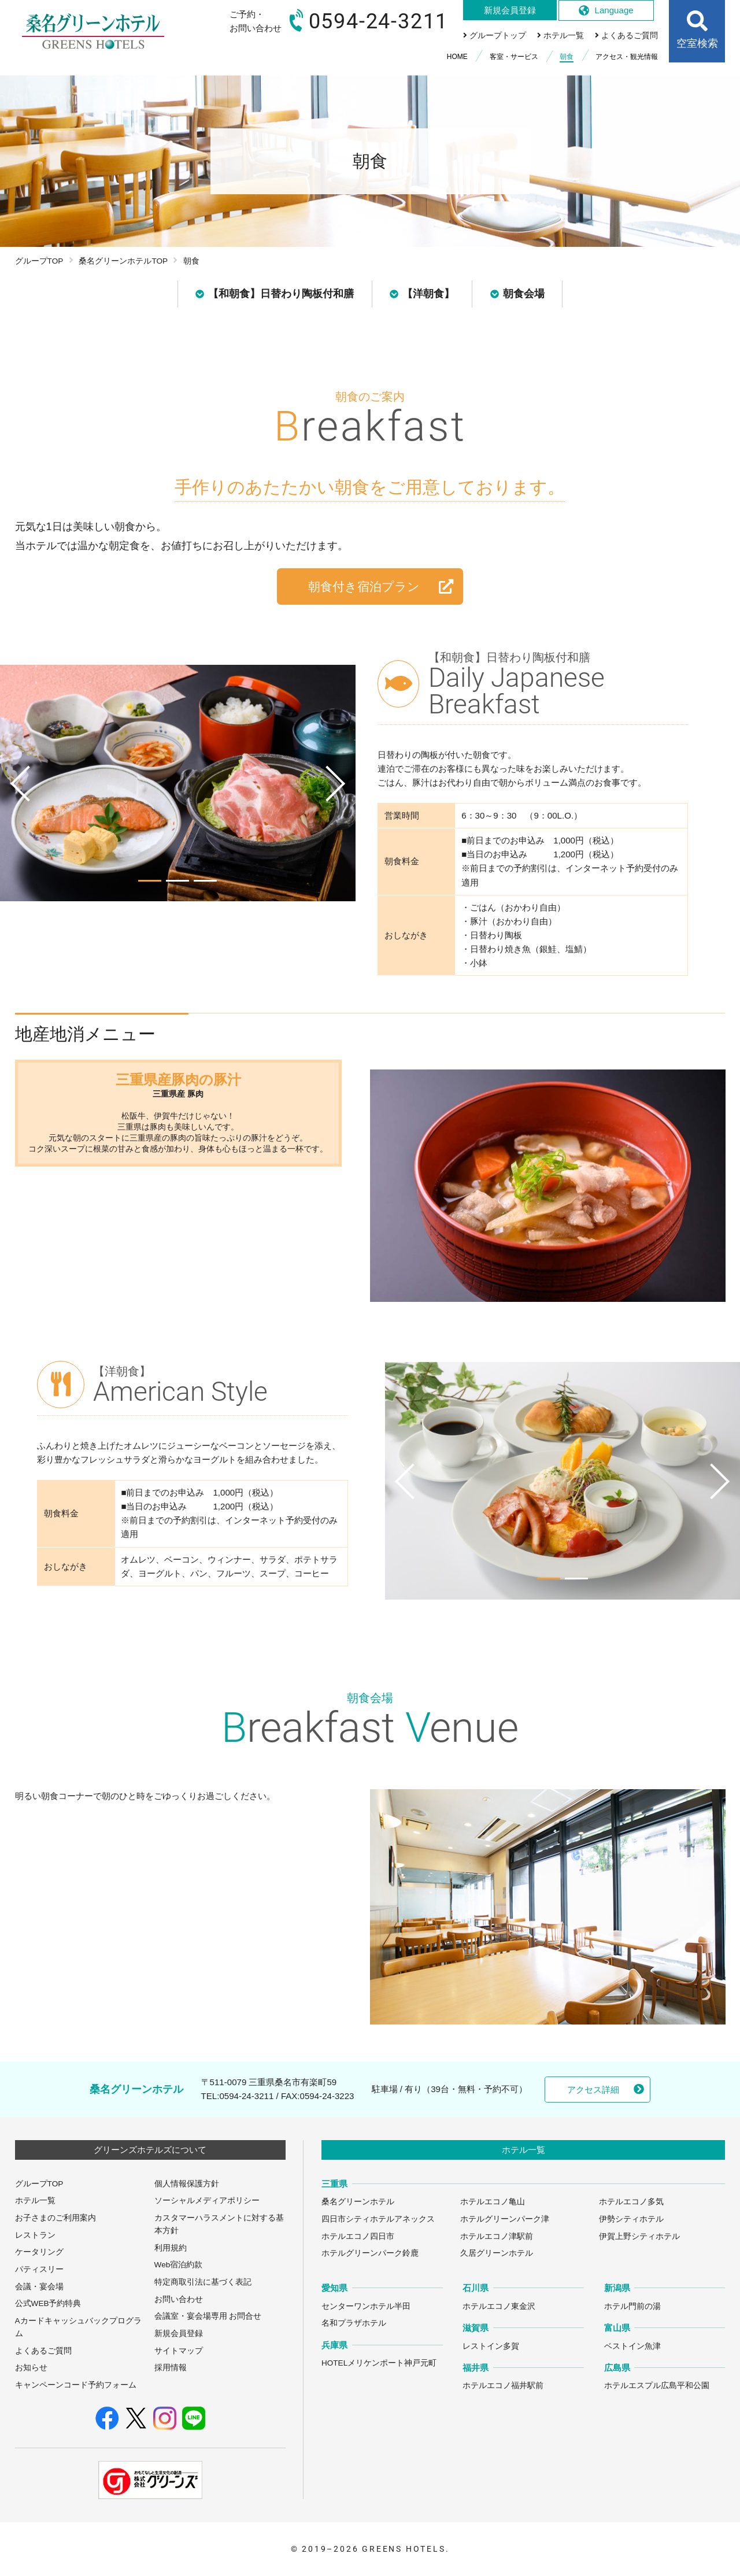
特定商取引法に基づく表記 (202, 2282)
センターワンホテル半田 (365, 2306)
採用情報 (170, 2367)
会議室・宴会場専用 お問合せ (208, 2316)
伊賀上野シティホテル (639, 2236)
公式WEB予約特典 (48, 2303)
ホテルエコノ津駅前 (496, 2236)
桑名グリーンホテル (357, 2201)
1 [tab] (149, 881)
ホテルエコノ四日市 (357, 2236)
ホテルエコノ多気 (631, 2201)
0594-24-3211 (246, 2096)
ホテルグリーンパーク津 (504, 2219)
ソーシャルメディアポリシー (207, 2200)
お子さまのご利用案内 (55, 2218)
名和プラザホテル (353, 2323)
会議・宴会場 (39, 2286)
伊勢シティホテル (631, 2219)
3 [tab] (205, 881)
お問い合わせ (178, 2299)
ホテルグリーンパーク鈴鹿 (370, 2253)
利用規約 (170, 2248)
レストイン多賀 (490, 2346)
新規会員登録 (178, 2333)
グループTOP (39, 261)
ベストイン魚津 (632, 2346)
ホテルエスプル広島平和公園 (656, 2385)
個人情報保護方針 (186, 2183)
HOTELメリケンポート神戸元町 (378, 2363)
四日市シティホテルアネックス (378, 2219)
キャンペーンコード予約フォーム (75, 2385)
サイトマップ (178, 2350)
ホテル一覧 (35, 2200)
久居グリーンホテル (496, 2253)
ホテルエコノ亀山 (492, 2201)
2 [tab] (177, 881)
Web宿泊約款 (178, 2264)
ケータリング (39, 2252)
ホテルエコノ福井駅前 (502, 2385)
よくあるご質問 (43, 2350)
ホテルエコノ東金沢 (498, 2306)
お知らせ (31, 2367)
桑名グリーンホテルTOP (123, 261)
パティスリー (39, 2269)
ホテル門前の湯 (632, 2306)
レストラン (35, 2235)
